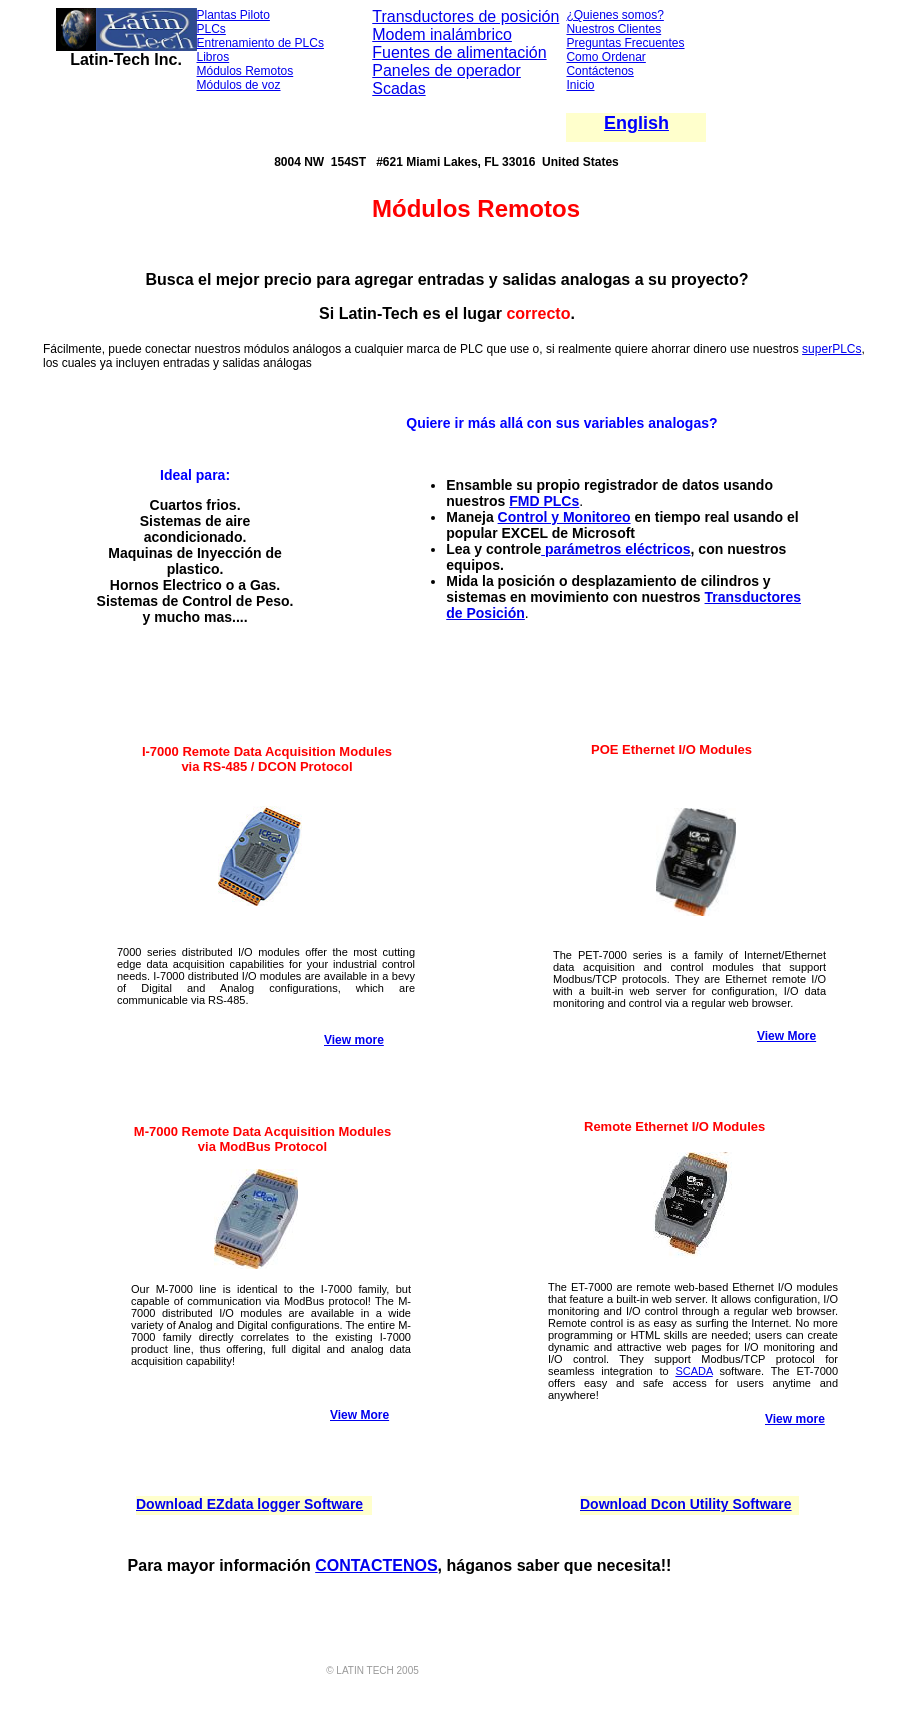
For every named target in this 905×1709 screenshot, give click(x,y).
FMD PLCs (544, 501)
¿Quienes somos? (614, 15)
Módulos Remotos (245, 71)
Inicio (580, 85)
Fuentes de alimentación (459, 52)
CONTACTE (359, 1565)
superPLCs (831, 349)
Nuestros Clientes (613, 29)
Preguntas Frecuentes (625, 43)
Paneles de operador (446, 70)
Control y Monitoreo (564, 517)
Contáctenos (599, 71)
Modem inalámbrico (442, 34)
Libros (213, 57)
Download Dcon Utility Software (686, 1504)
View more (354, 1040)
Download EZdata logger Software (249, 1504)
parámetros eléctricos (615, 549)
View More (786, 1036)
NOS (420, 1565)
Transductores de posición (465, 16)
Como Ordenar (605, 57)
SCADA (693, 1371)
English (636, 123)
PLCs (211, 29)
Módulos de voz (239, 85)
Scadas (398, 88)
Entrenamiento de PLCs (260, 43)
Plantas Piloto (233, 15)
